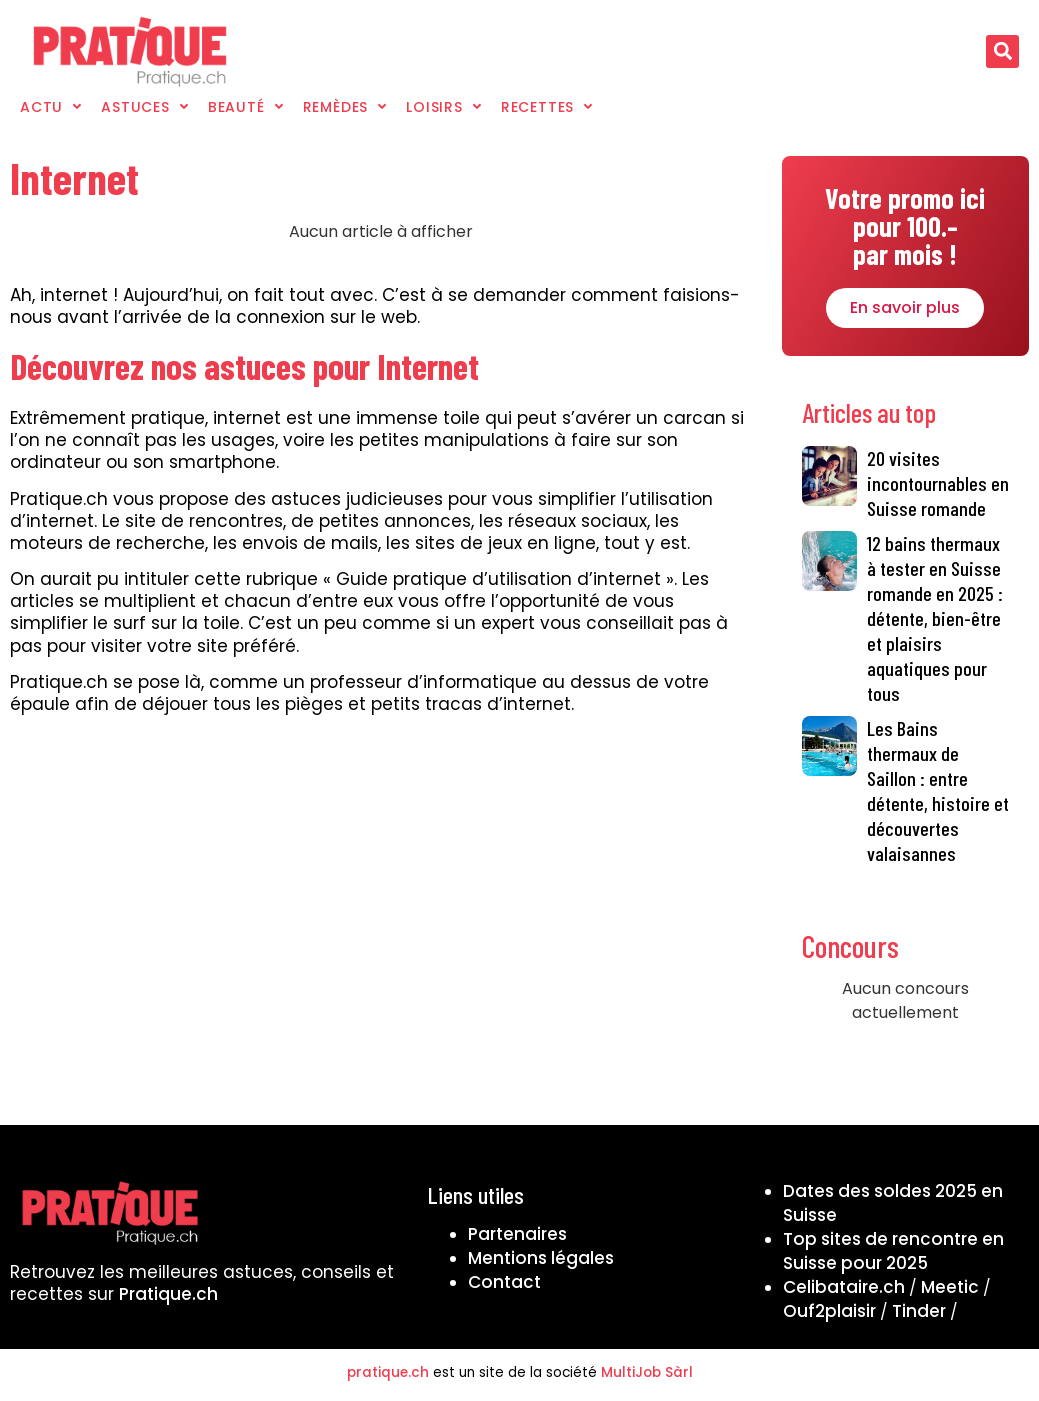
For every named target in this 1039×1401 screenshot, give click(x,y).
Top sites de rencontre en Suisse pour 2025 (893, 1251)
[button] (1002, 51)
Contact (504, 1282)
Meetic (950, 1287)
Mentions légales (541, 1258)
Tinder (919, 1311)
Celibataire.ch (844, 1287)
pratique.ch (388, 1372)
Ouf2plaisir (829, 1311)
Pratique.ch (168, 1294)
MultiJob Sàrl (647, 1372)
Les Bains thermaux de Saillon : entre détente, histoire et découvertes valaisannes (938, 790)
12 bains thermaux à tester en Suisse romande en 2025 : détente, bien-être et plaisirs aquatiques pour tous (935, 618)
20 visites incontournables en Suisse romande (938, 483)
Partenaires (517, 1234)
